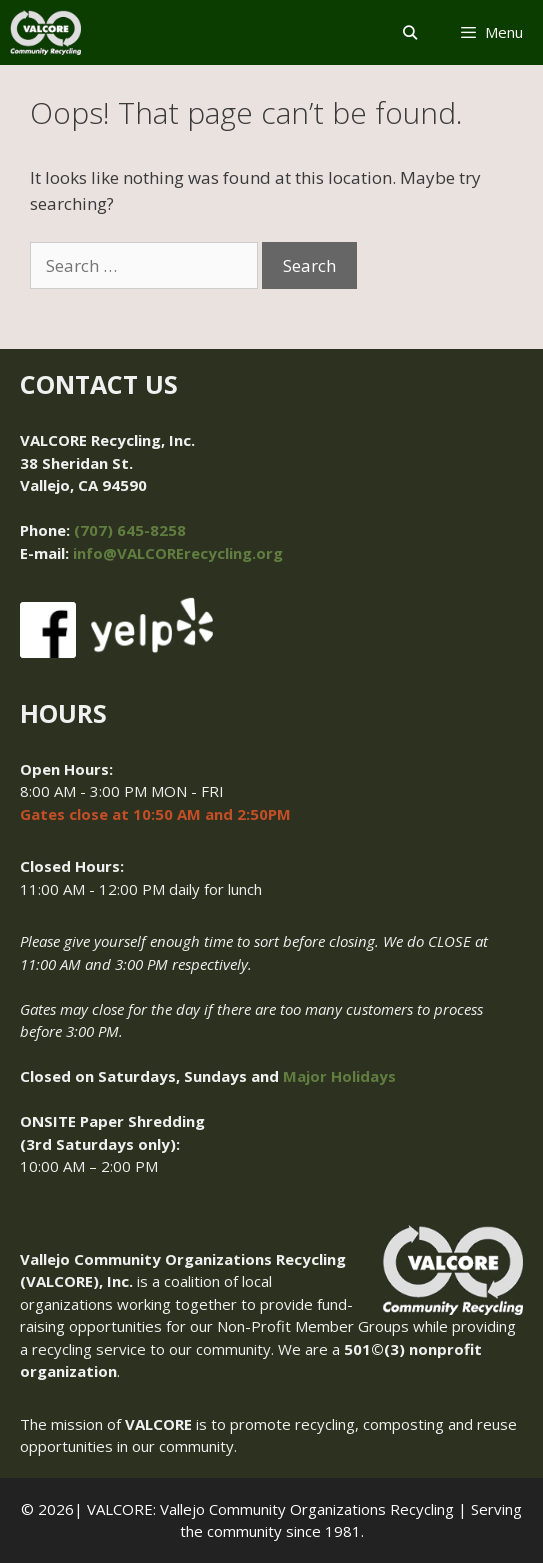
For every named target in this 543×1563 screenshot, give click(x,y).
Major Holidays (339, 1076)
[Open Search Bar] (410, 32)
